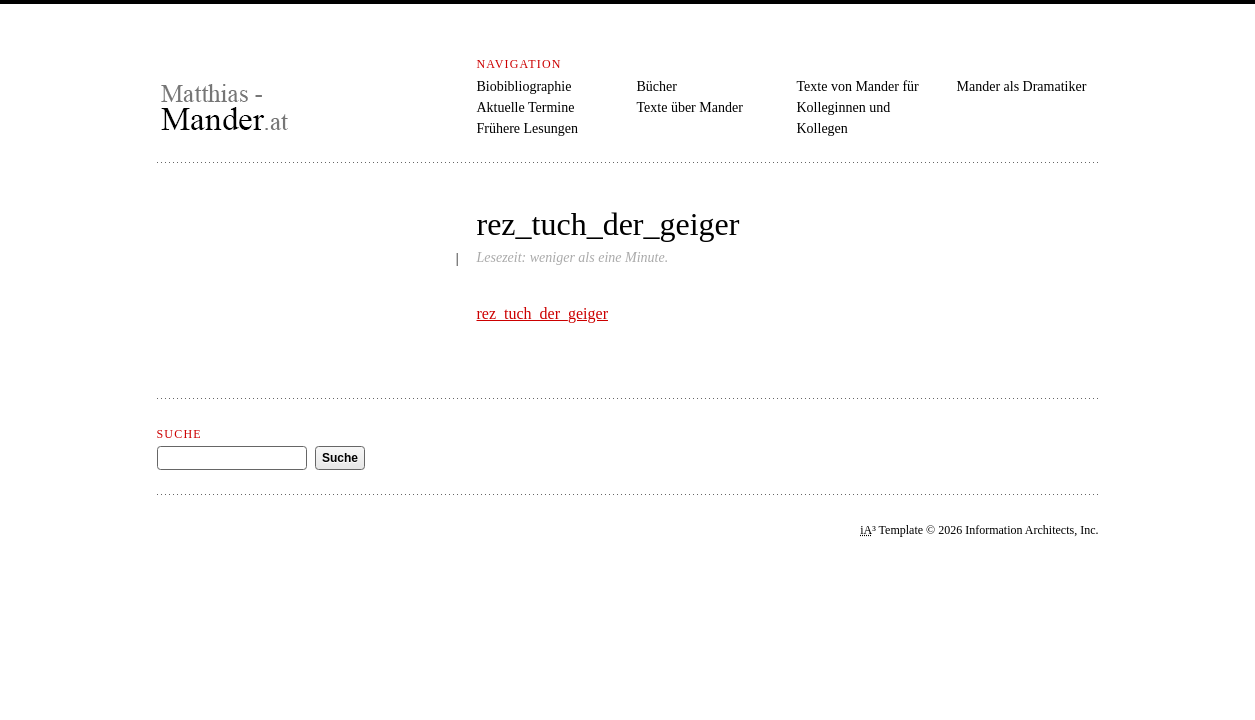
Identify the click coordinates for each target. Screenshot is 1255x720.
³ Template (891, 530)
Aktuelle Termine (526, 107)
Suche (179, 434)
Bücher (657, 86)
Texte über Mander (690, 107)
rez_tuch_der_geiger (542, 313)
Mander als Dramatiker (1022, 86)
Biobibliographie (524, 86)
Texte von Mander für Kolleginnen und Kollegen (858, 107)
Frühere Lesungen (527, 128)
